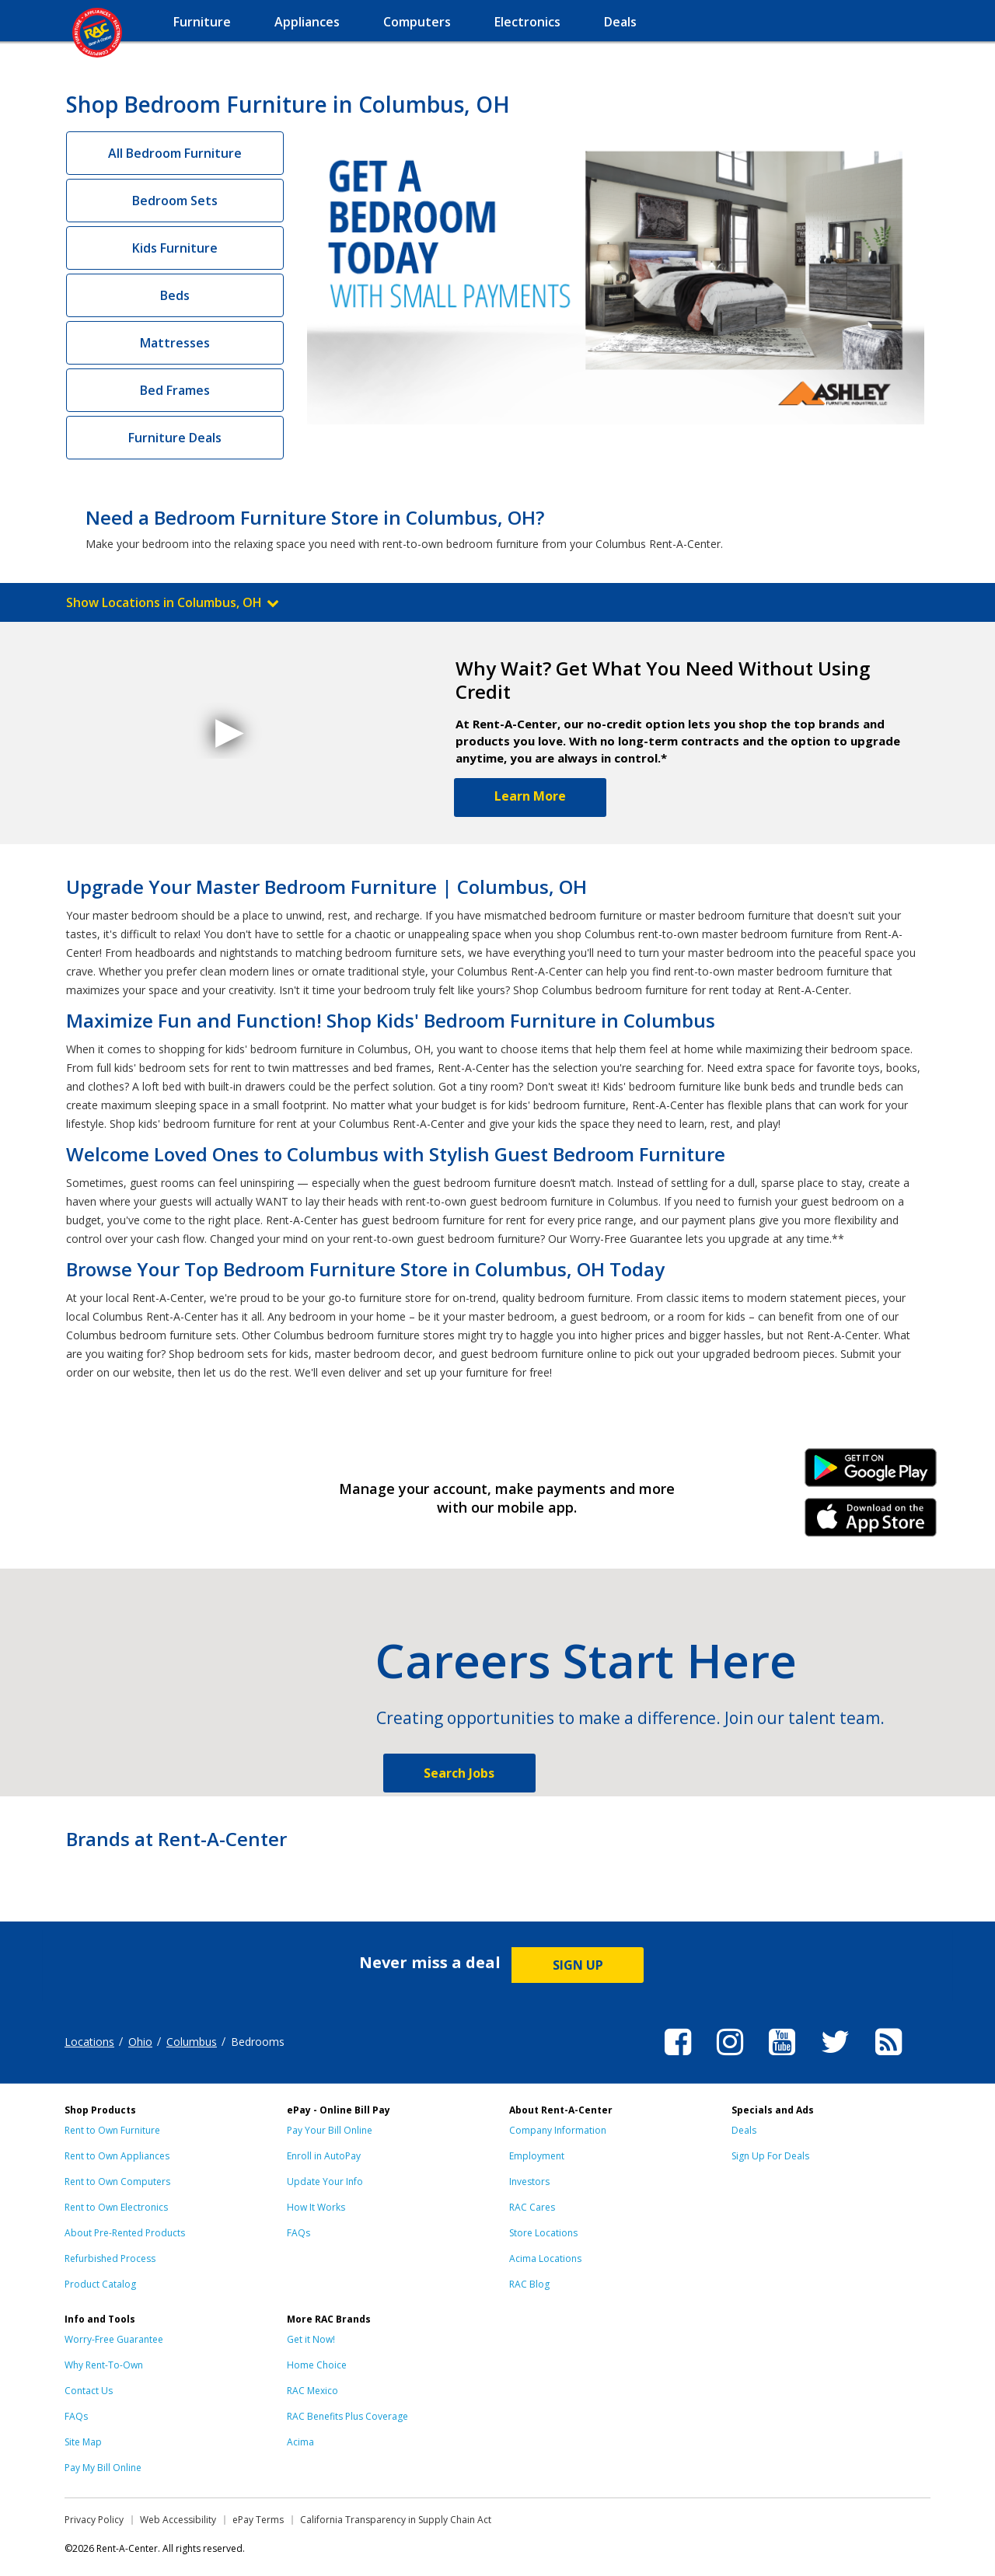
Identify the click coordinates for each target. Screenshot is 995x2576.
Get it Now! (311, 2339)
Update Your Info (325, 2181)
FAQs (298, 2232)
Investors (529, 2181)
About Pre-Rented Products (125, 2232)
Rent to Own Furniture (112, 2130)
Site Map (83, 2442)
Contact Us (89, 2390)
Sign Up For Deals (770, 2155)
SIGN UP (578, 1965)
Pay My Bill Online (103, 2467)
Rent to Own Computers (117, 2181)
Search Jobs (459, 1773)
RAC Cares (532, 2207)
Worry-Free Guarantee (114, 2339)
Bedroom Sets (175, 200)
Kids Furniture (175, 248)
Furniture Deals (175, 437)
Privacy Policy (94, 2519)
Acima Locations (545, 2258)
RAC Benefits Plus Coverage (347, 2416)
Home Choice (317, 2365)
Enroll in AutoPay (324, 2155)
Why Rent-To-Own (104, 2365)
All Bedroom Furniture (175, 153)
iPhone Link (871, 1522)
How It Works (316, 2207)
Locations (89, 2041)
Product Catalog (100, 2284)
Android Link (871, 1473)
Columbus (191, 2041)
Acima (300, 2442)
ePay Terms (258, 2519)
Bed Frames (175, 390)
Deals (743, 2130)
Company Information (557, 2130)
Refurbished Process (110, 2258)
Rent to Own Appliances (117, 2155)
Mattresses (175, 342)
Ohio (140, 2041)
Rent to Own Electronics (116, 2207)
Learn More (530, 796)
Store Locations (543, 2232)
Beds (175, 295)
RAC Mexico (312, 2390)
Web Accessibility (178, 2519)
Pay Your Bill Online (329, 2130)
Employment (536, 2155)
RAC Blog (529, 2284)
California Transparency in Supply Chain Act (395, 2519)
